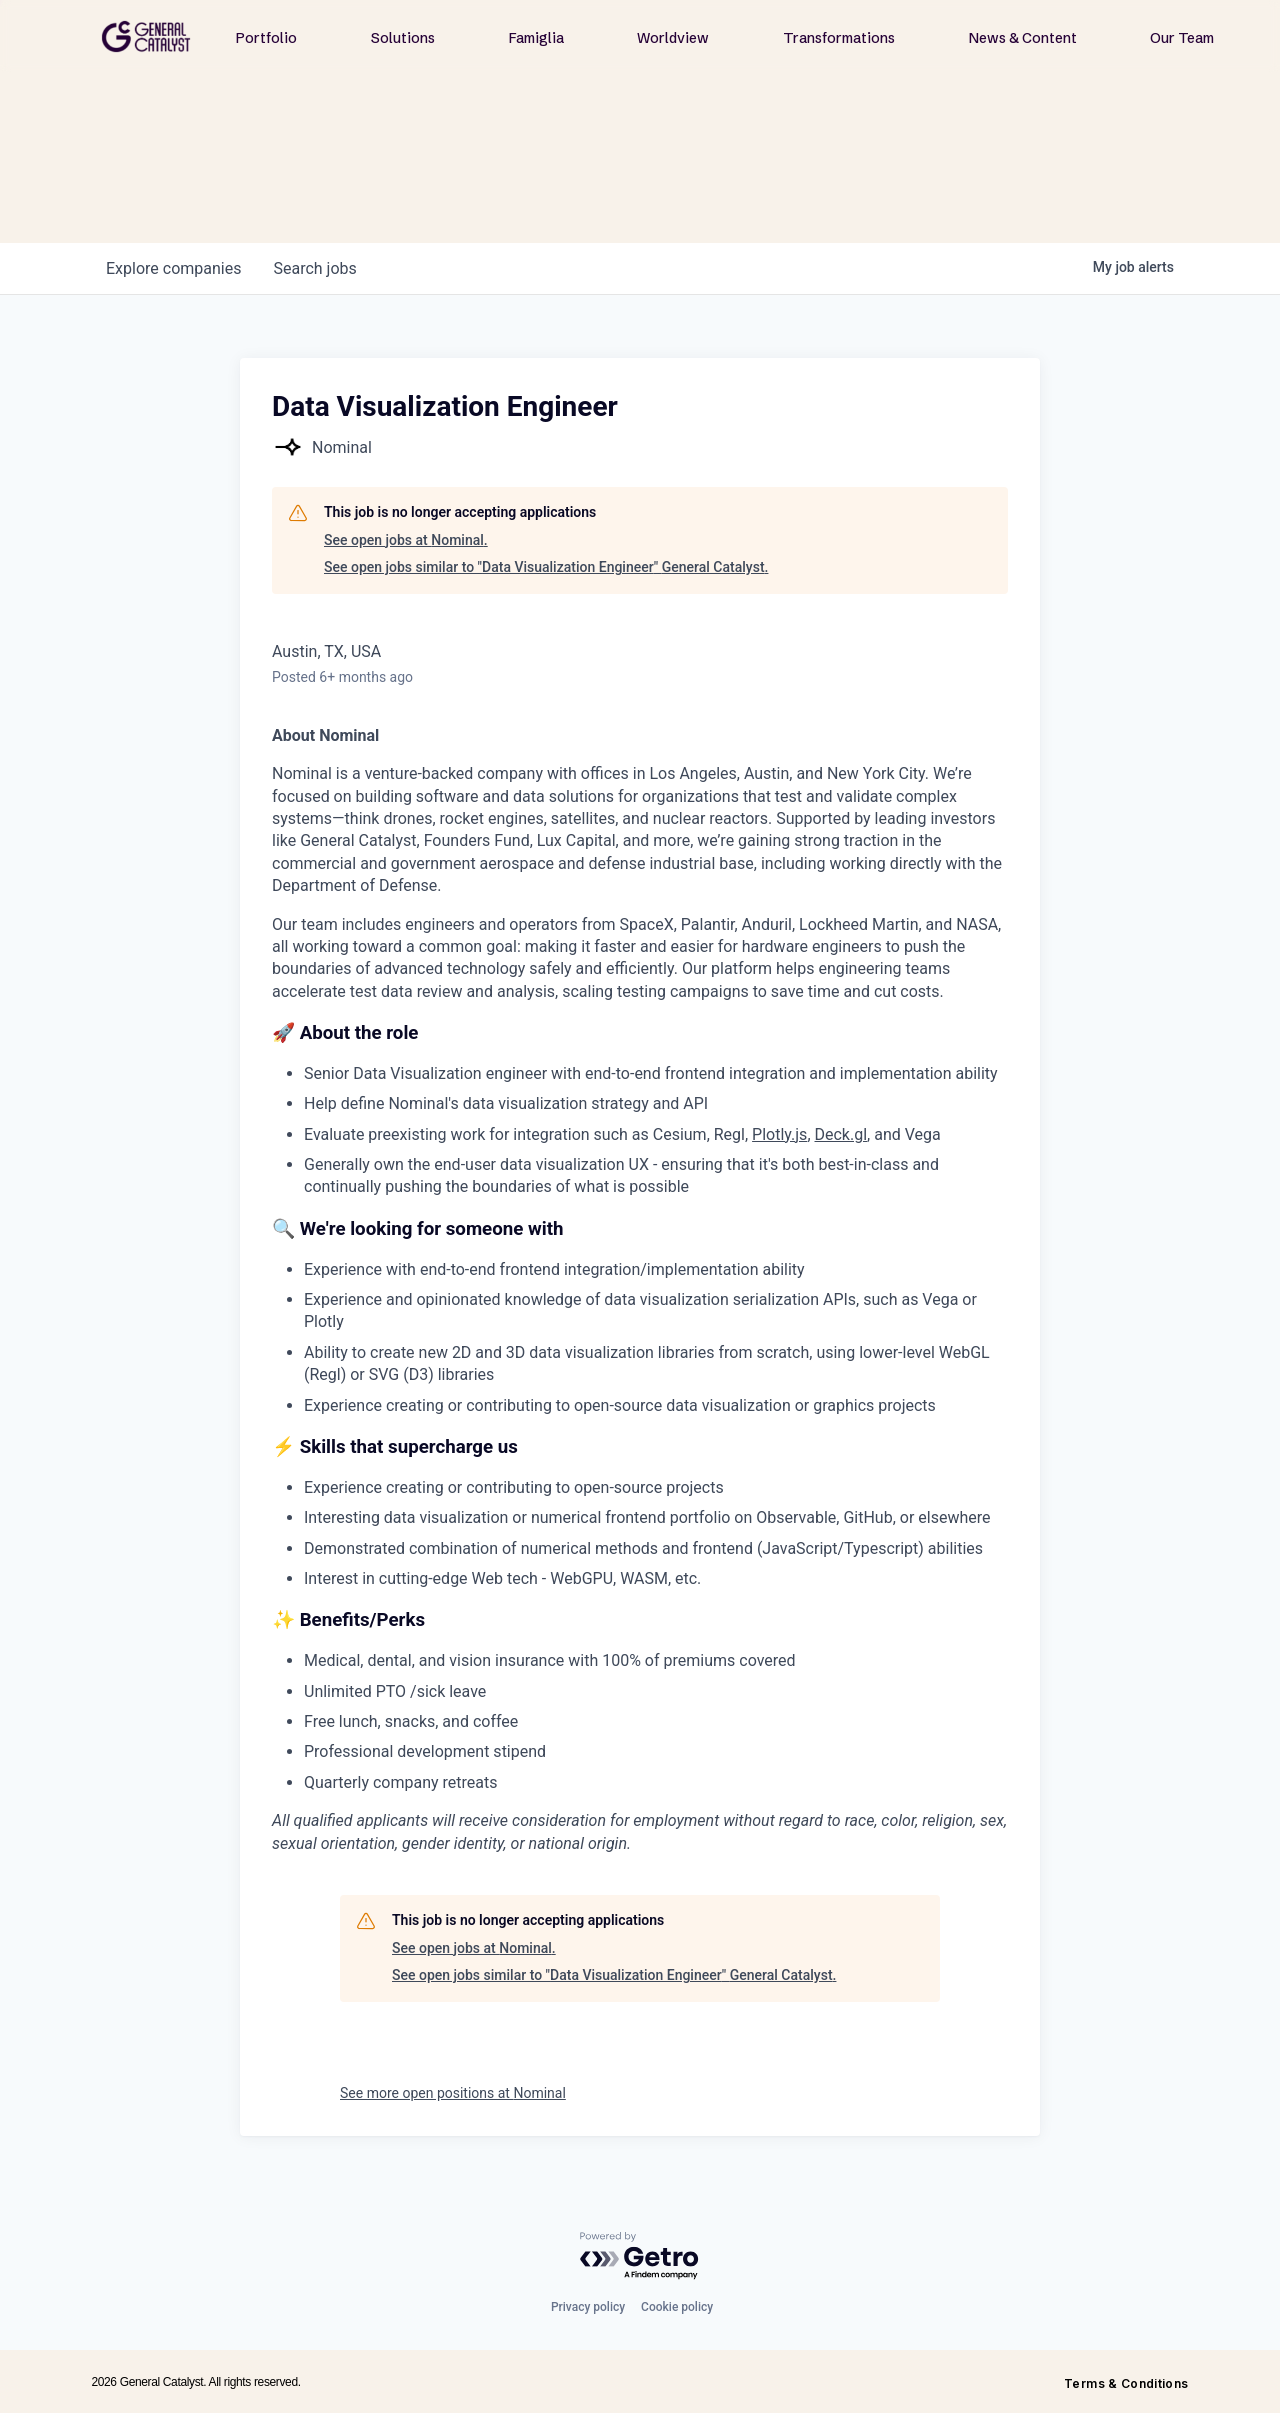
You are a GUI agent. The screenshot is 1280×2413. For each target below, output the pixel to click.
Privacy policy (588, 2307)
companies (173, 268)
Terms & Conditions (1126, 2383)
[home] (146, 36)
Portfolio (266, 38)
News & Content (1023, 38)
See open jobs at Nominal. (406, 540)
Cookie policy (677, 2307)
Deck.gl (841, 1134)
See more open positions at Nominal (453, 2093)
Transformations (839, 38)
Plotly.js (779, 1134)
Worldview (673, 38)
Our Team (1182, 38)
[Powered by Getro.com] (640, 2256)
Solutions (403, 38)
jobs (314, 268)
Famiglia (536, 38)
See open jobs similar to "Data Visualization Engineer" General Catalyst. (546, 567)
